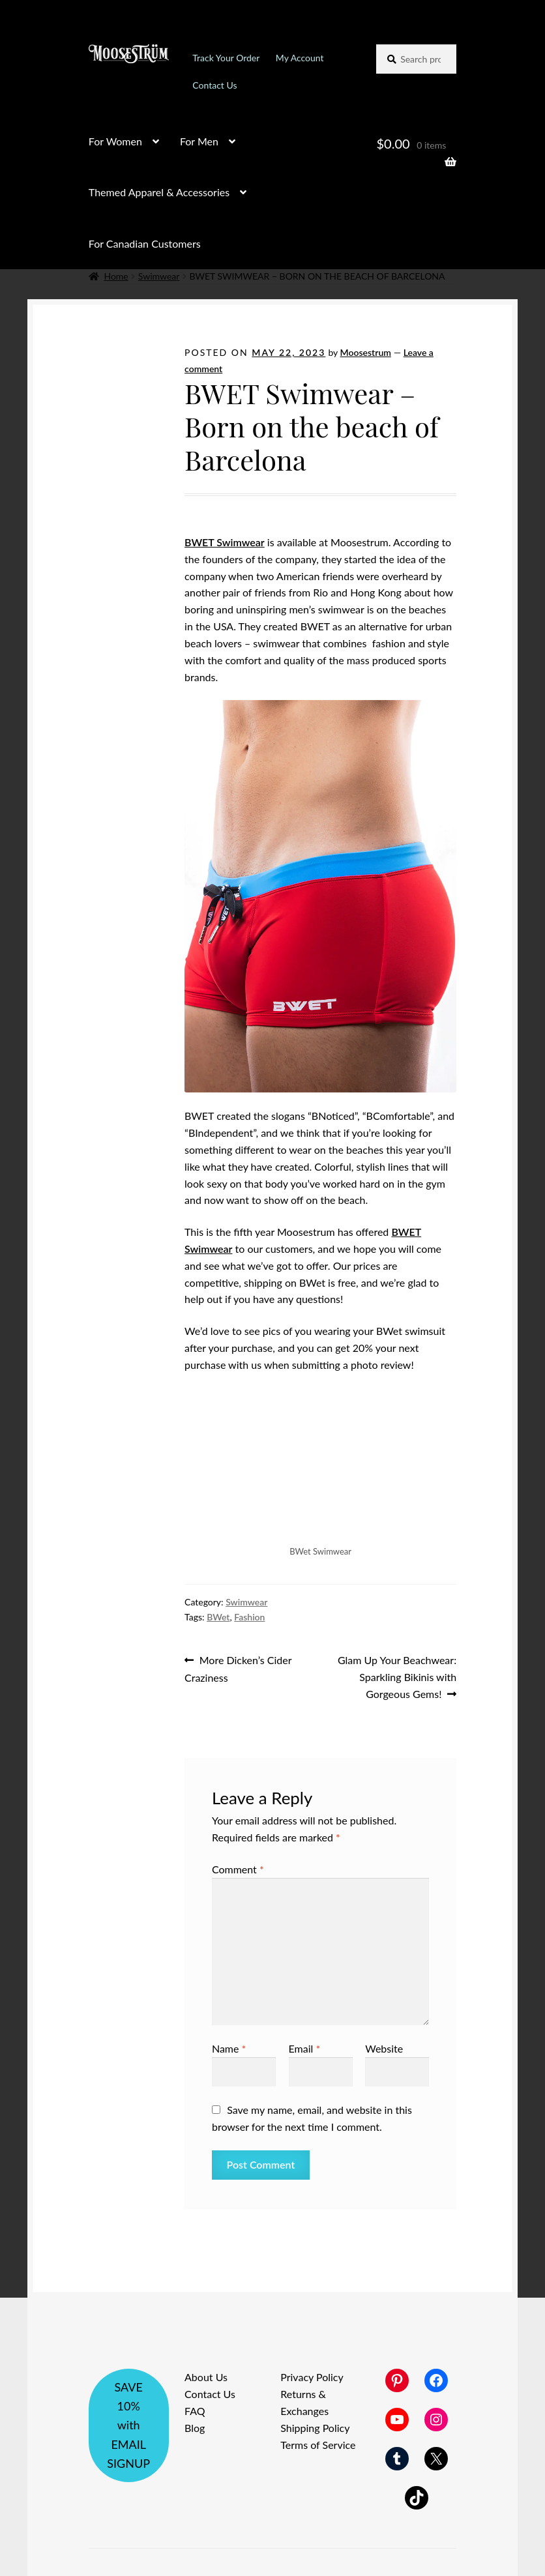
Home (116, 276)
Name (229, 2048)
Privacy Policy (312, 2377)
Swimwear (159, 276)
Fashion (249, 1616)
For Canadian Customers (145, 243)
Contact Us (214, 85)
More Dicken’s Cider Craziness (237, 1668)
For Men (199, 141)
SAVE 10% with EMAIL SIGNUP (128, 2425)
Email (305, 2048)
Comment (238, 1869)
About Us (206, 2377)
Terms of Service (317, 2444)
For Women (115, 141)
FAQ (194, 2411)
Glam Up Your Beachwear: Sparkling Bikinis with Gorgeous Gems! (396, 1676)
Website (384, 2048)
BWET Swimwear (224, 542)
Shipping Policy (314, 2428)
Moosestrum (365, 352)
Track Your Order (225, 57)
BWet (218, 1616)
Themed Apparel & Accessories (159, 192)
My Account (300, 57)
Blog (194, 2428)
